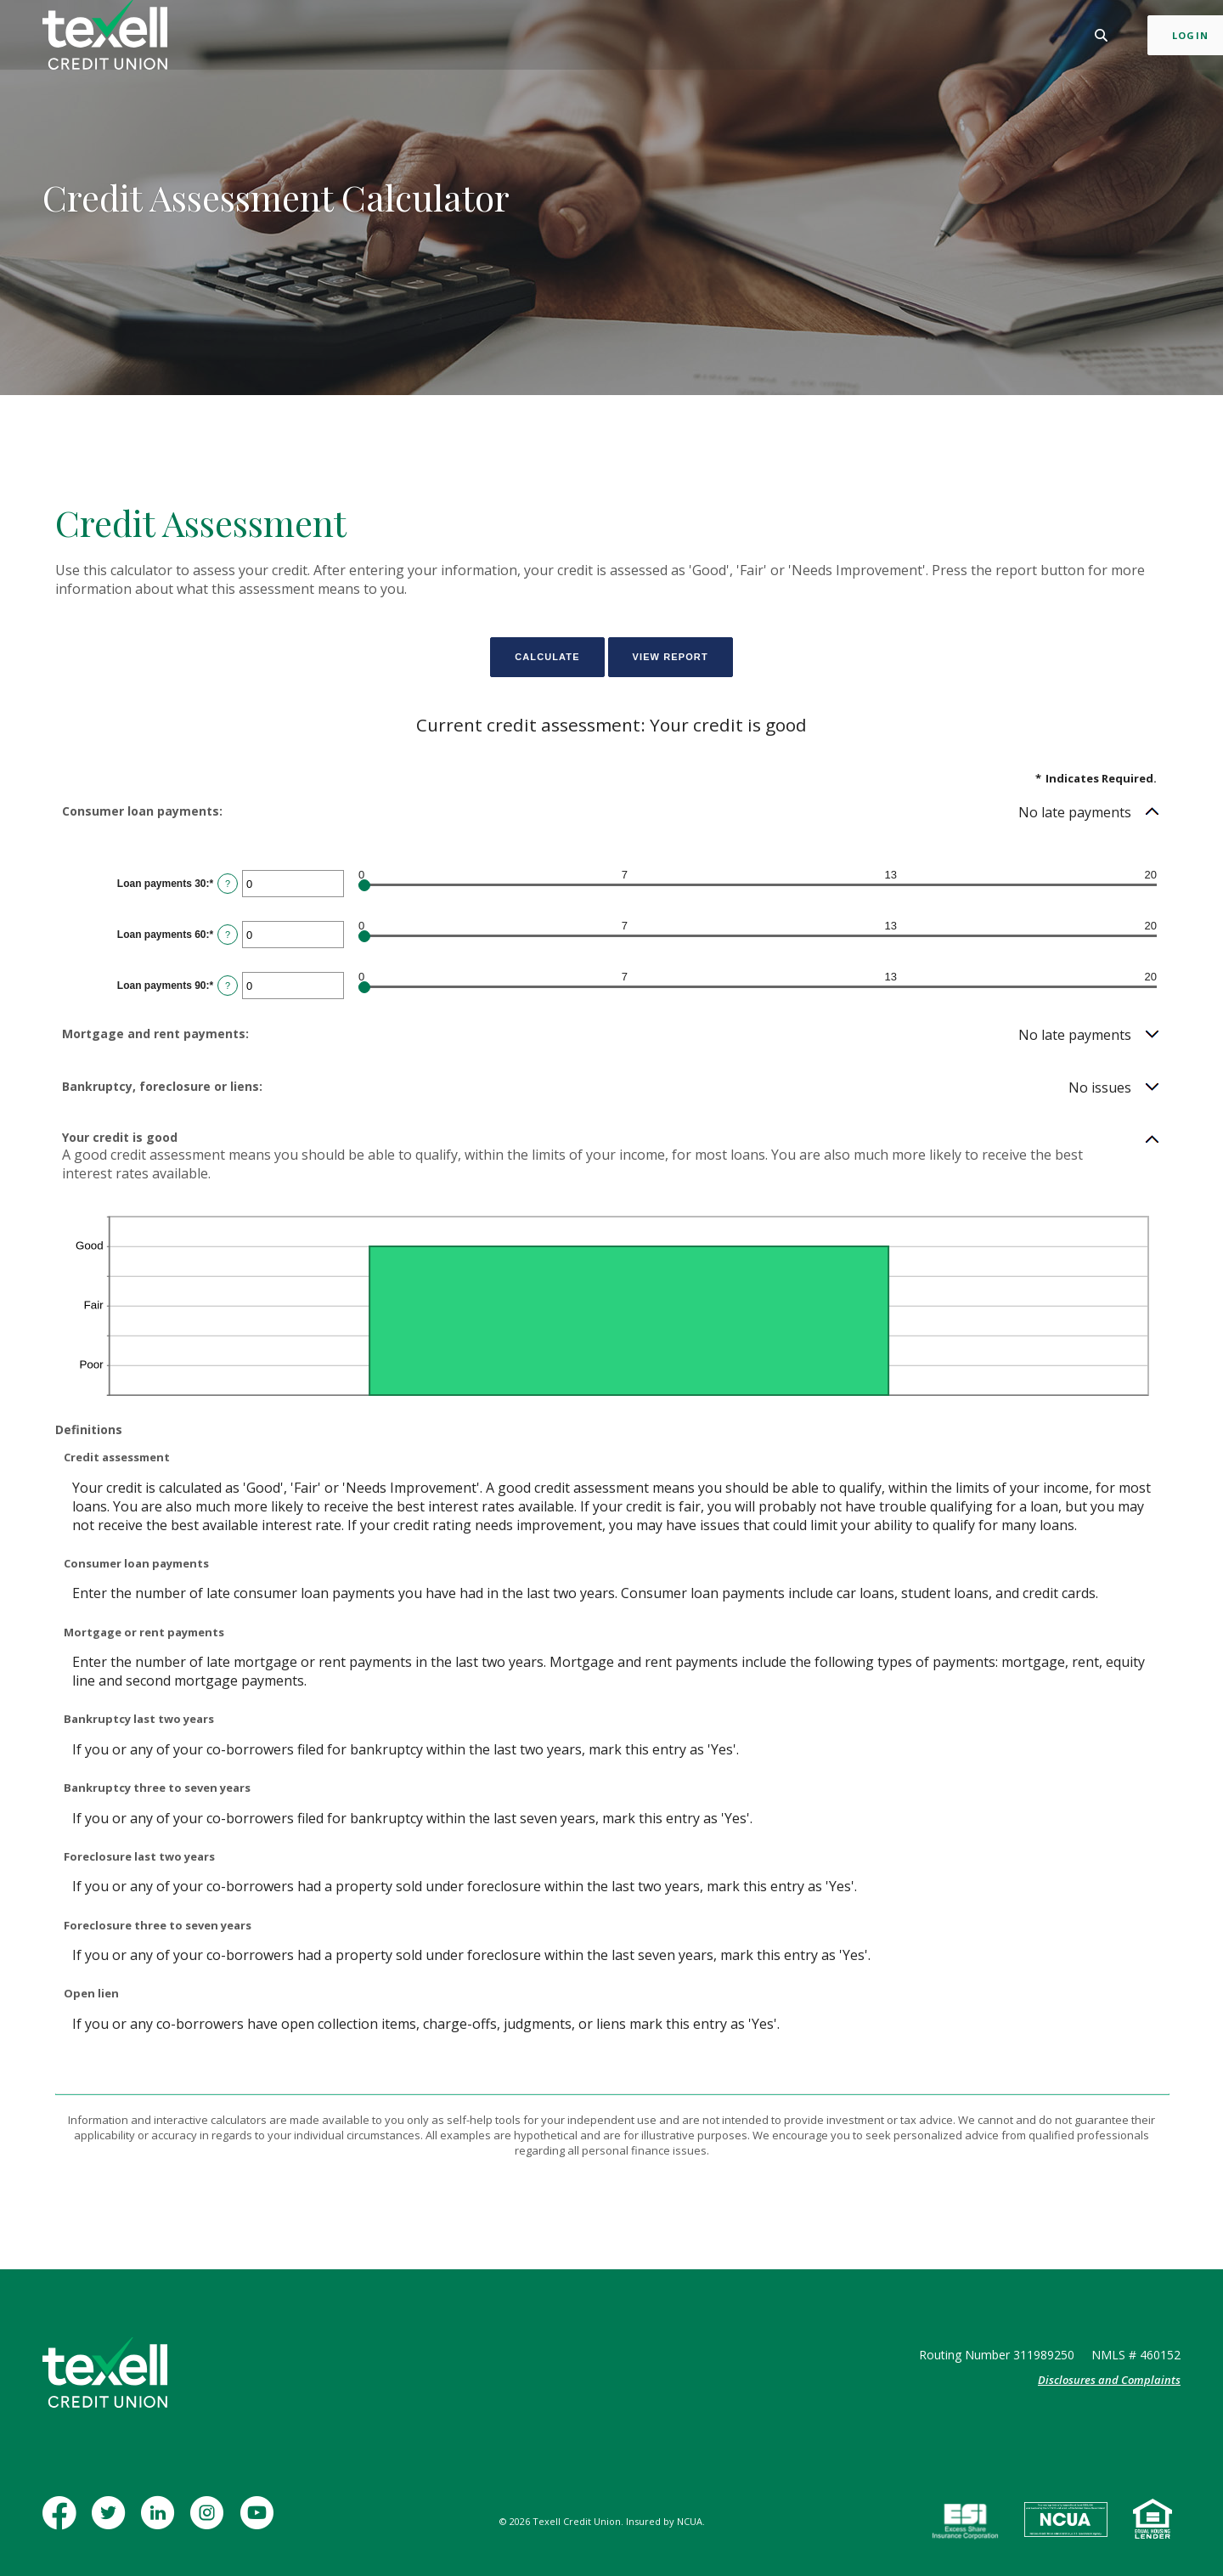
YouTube (259, 2521)
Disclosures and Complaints (1109, 2379)
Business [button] (491, 37)
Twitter (112, 2521)
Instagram (210, 2521)
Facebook (62, 2521)
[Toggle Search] (1049, 38)
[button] (611, 812)
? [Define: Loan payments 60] (227, 934)
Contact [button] (793, 37)
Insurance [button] (656, 37)
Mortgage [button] (572, 37)
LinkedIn (160, 2521)
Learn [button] (727, 37)
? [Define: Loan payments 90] (227, 985)
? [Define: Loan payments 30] (227, 883)
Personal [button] (414, 37)
